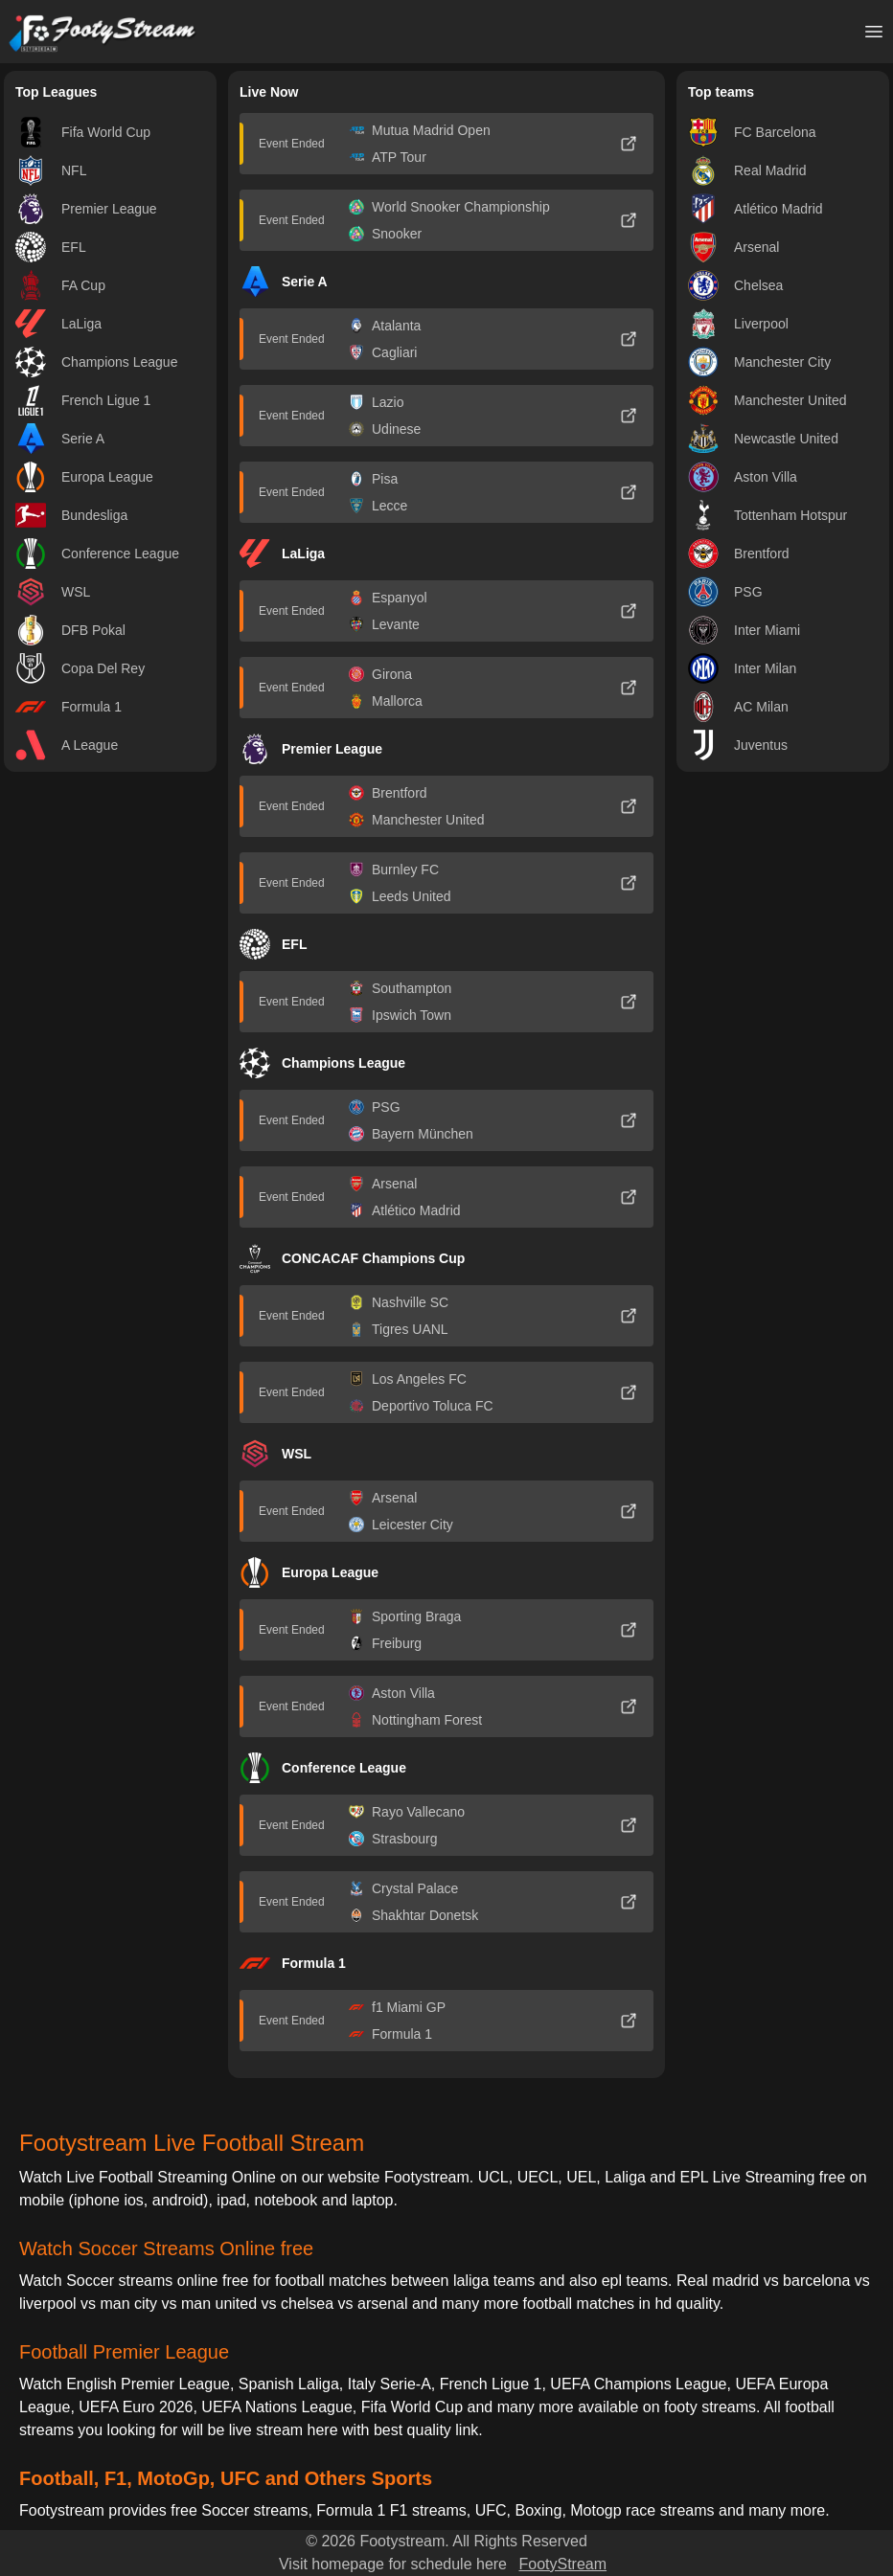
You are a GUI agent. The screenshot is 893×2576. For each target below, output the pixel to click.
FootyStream (562, 2564)
